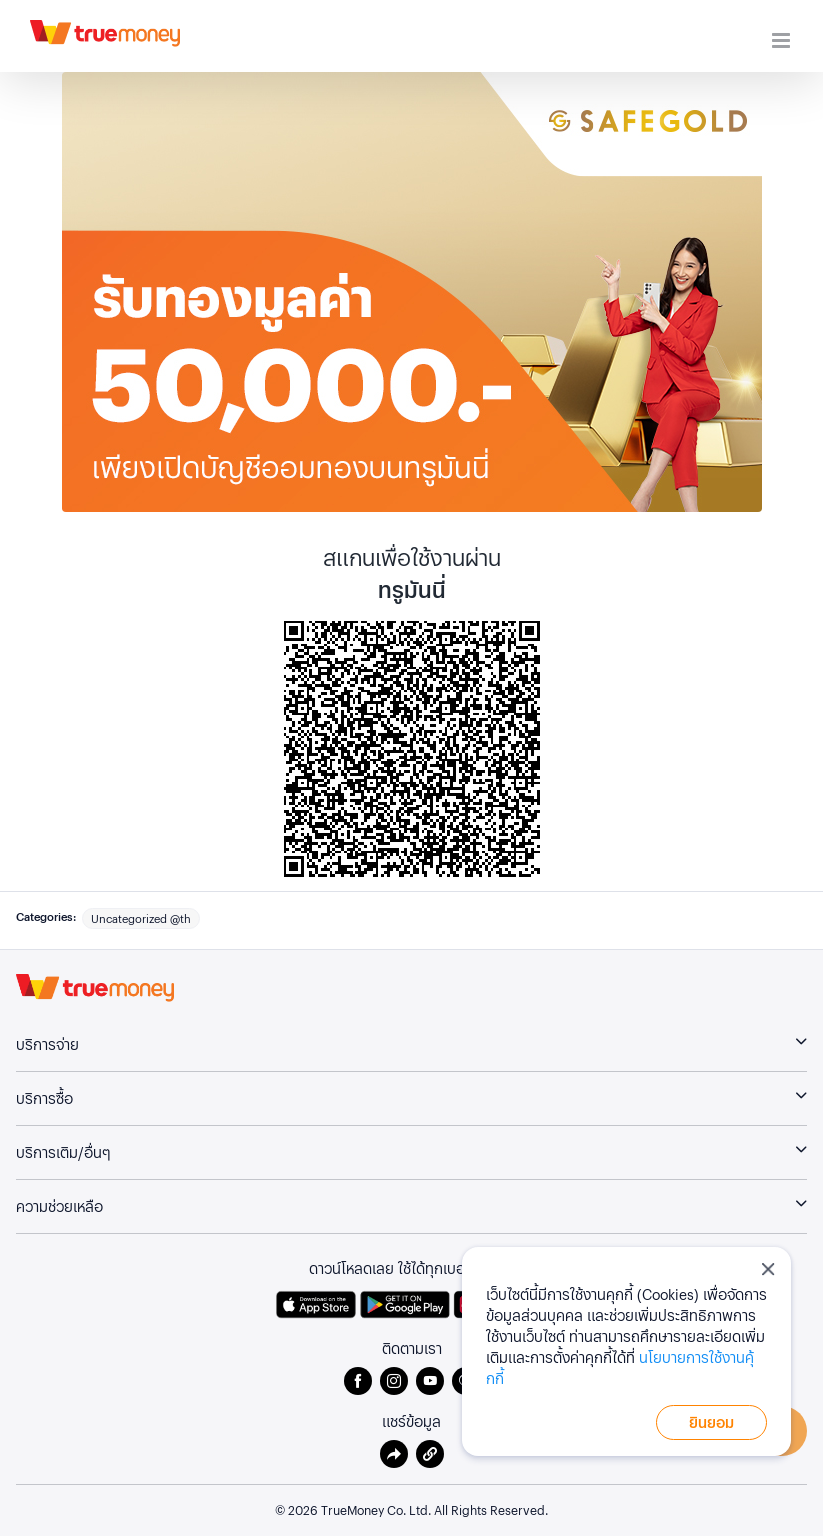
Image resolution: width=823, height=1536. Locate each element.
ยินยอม (711, 1422)
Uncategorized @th (141, 918)
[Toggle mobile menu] (782, 40)
